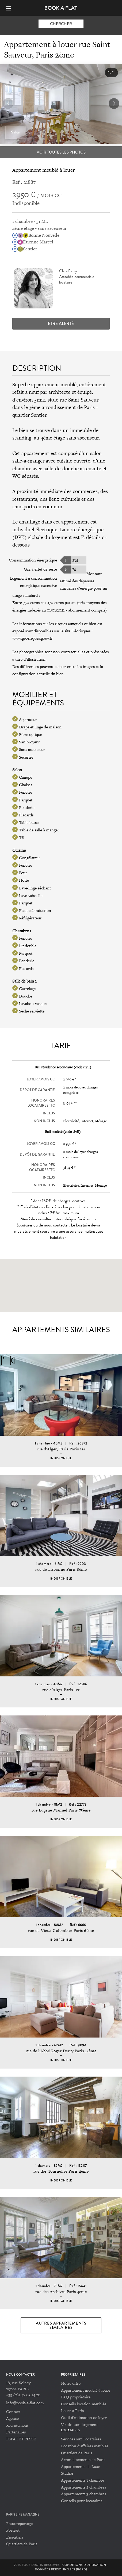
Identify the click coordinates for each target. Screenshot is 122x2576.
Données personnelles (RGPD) (61, 2569)
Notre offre (71, 2383)
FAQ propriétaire (75, 2397)
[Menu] (11, 7)
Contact (13, 2411)
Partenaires (16, 2432)
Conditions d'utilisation (84, 2564)
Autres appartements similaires (61, 2325)
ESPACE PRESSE (21, 2439)
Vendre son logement (79, 2424)
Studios (67, 2473)
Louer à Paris (72, 2410)
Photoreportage (19, 2523)
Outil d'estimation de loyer (84, 2417)
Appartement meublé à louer (85, 2390)
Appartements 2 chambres (83, 2487)
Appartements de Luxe (80, 2466)
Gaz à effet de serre (40, 569)
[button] (114, 103)
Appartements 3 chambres (83, 2494)
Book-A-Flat (61, 8)
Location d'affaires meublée (84, 2446)
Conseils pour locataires (81, 2501)
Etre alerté (61, 323)
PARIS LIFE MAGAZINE (22, 2514)
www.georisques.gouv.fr (32, 638)
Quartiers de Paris (76, 2453)
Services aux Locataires (81, 2439)
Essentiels (14, 2537)
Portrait (13, 2530)
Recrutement (17, 2425)
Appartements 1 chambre (82, 2480)
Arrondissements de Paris (83, 2459)
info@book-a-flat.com (25, 2403)
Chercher (61, 24)
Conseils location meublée (83, 2404)
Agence (12, 2418)
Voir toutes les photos (61, 152)
